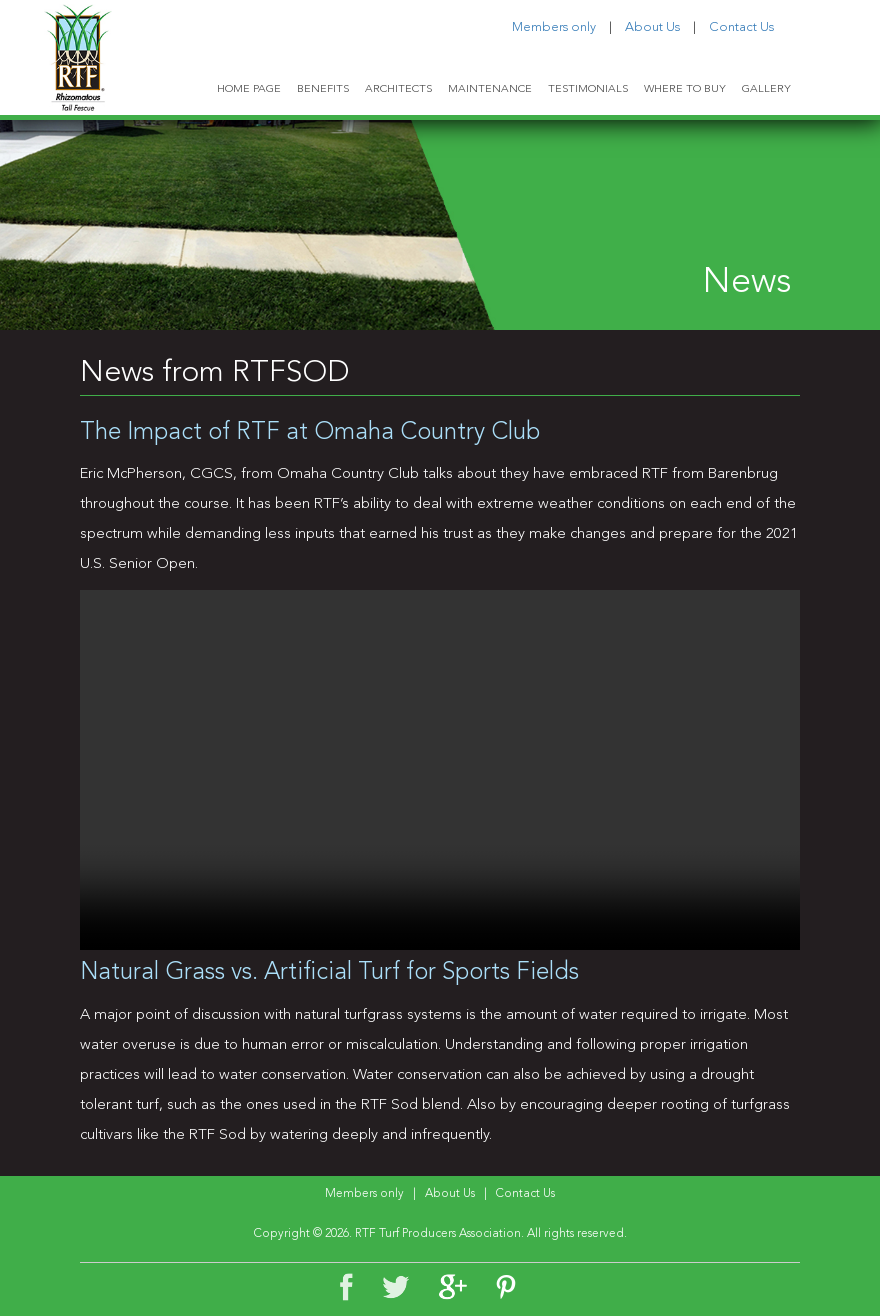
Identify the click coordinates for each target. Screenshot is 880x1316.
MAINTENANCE (490, 89)
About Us (652, 27)
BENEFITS (323, 89)
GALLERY (766, 89)
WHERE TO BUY (685, 89)
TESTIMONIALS (588, 89)
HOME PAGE (249, 89)
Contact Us (741, 27)
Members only (554, 27)
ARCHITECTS (398, 89)
